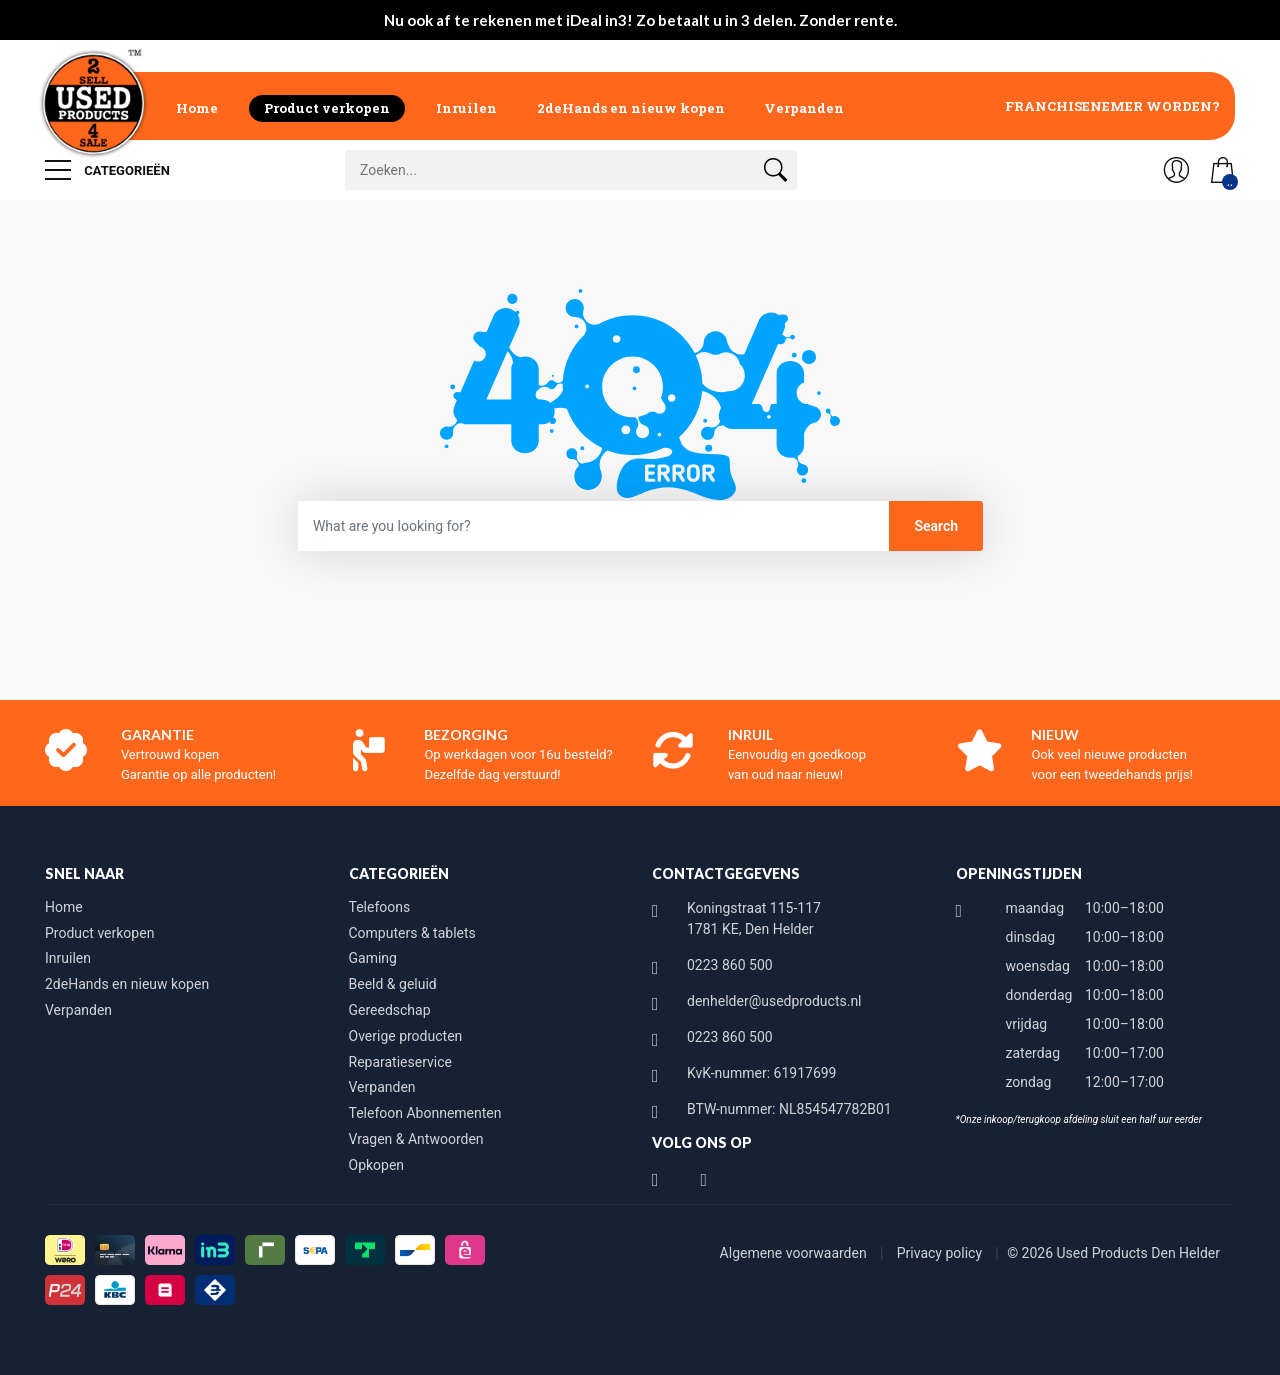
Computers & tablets (412, 933)
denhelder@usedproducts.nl (774, 1001)
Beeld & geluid (393, 984)
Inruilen (466, 108)
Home (197, 108)
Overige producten (406, 1036)
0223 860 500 (730, 965)
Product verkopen (327, 108)
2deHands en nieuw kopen (631, 108)
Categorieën (107, 170)
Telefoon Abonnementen (425, 1113)
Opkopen (377, 1165)
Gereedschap (390, 1010)
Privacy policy (941, 1253)
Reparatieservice (400, 1062)
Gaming (373, 958)
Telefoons (380, 907)
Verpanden (804, 108)
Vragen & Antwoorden (416, 1139)
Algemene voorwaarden (795, 1253)
